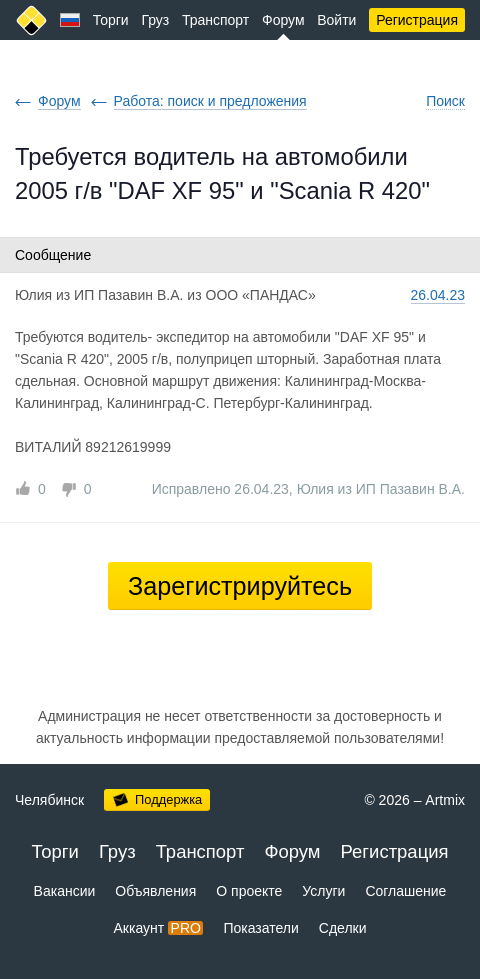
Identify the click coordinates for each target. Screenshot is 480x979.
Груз (155, 20)
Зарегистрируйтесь (240, 586)
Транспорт (215, 20)
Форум (283, 20)
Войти (336, 20)
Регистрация (417, 20)
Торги (111, 20)
